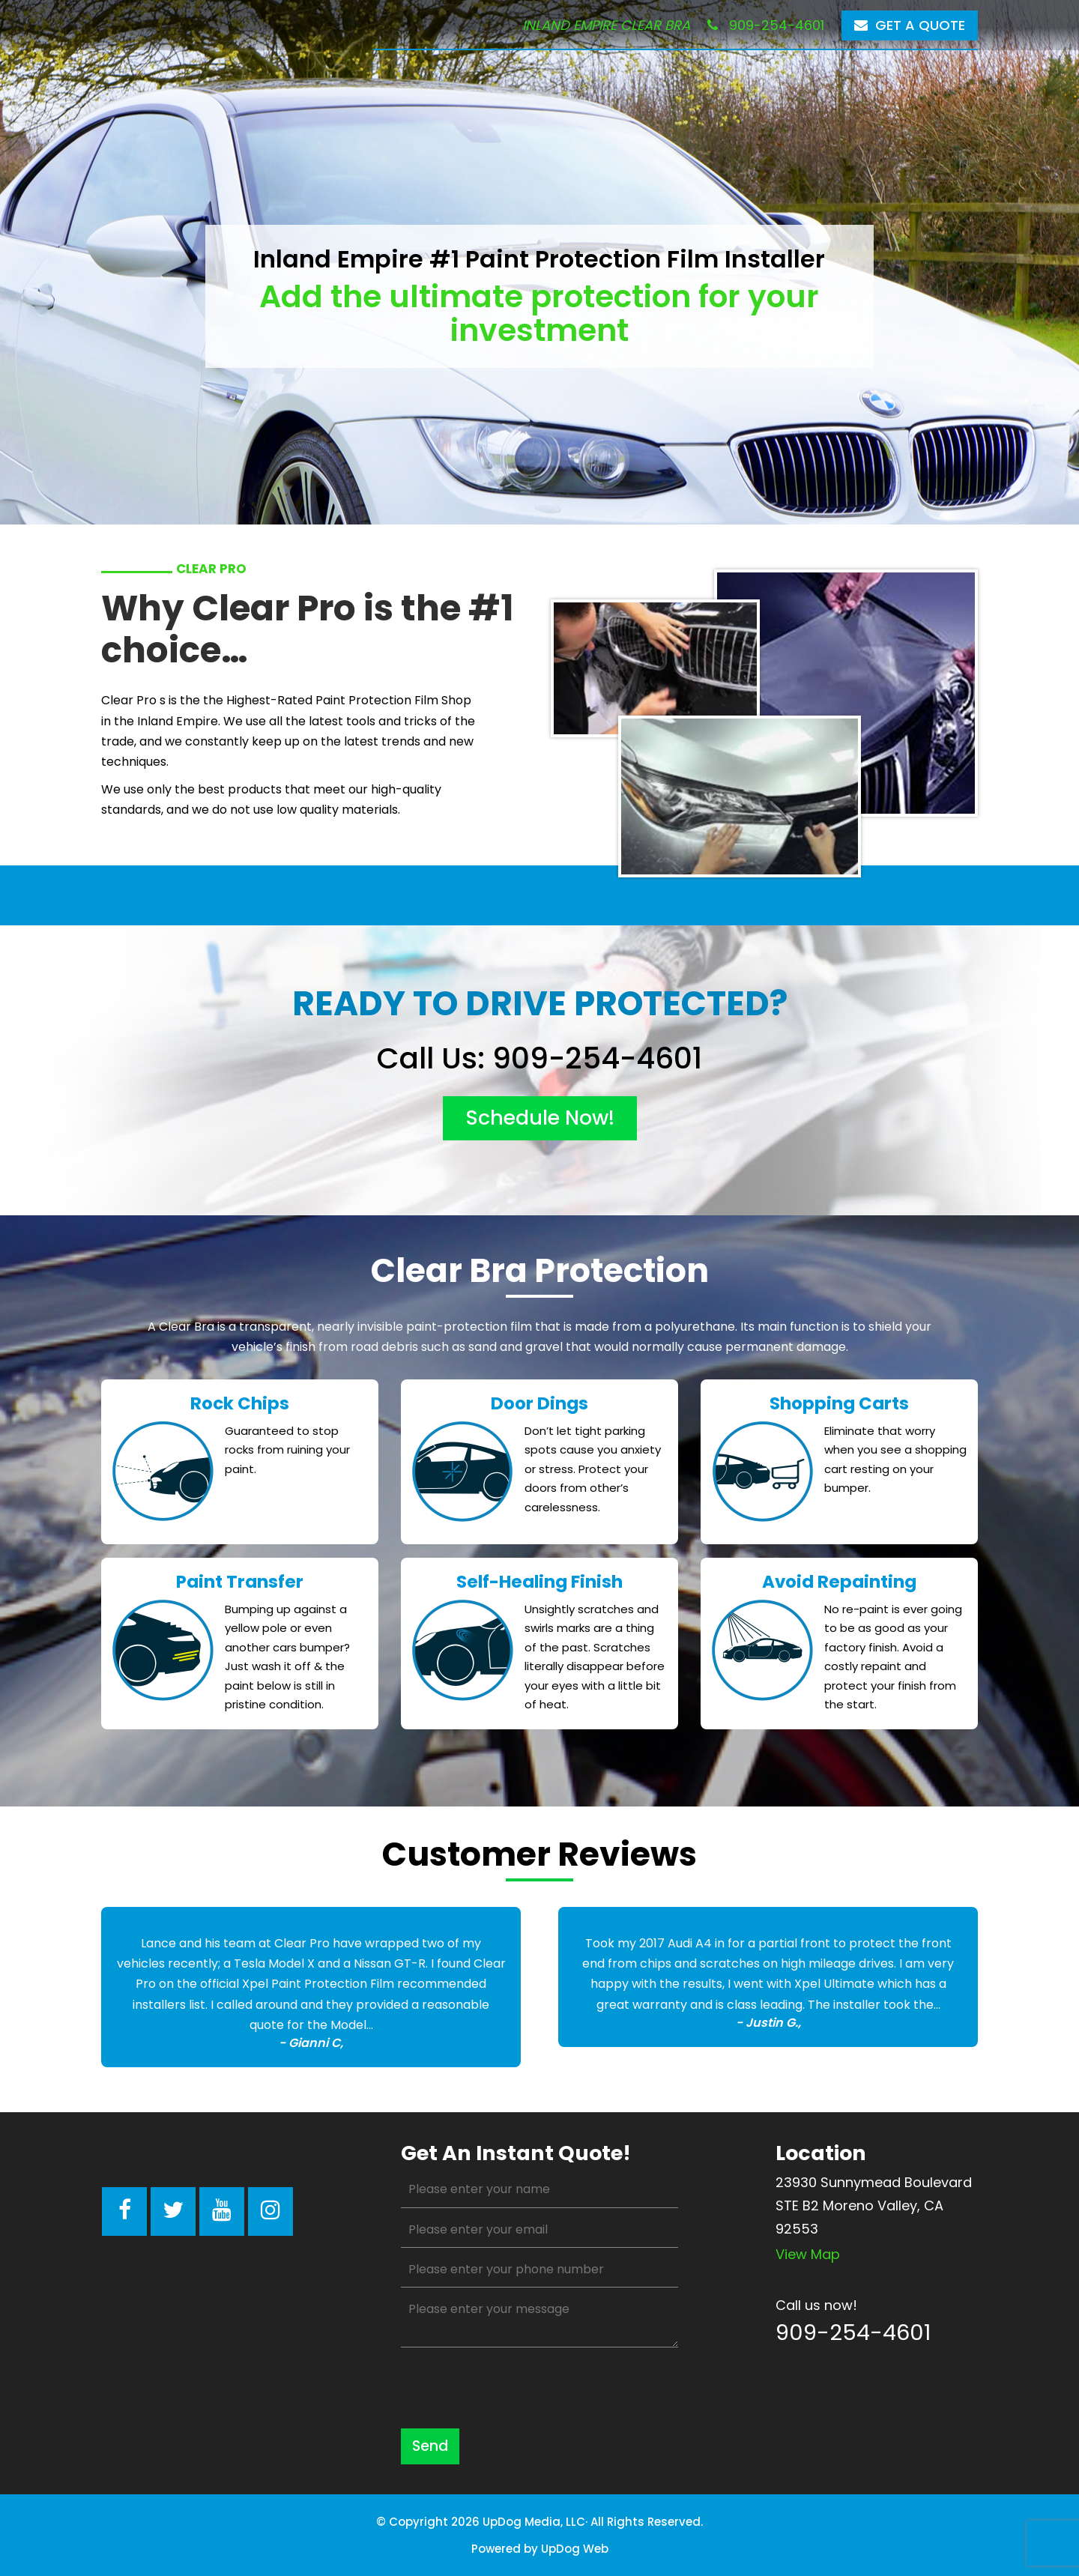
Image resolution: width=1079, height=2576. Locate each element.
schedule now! (539, 1117)
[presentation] (515, 2388)
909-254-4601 (765, 25)
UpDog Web (574, 2549)
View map (808, 2254)
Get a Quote (909, 25)
